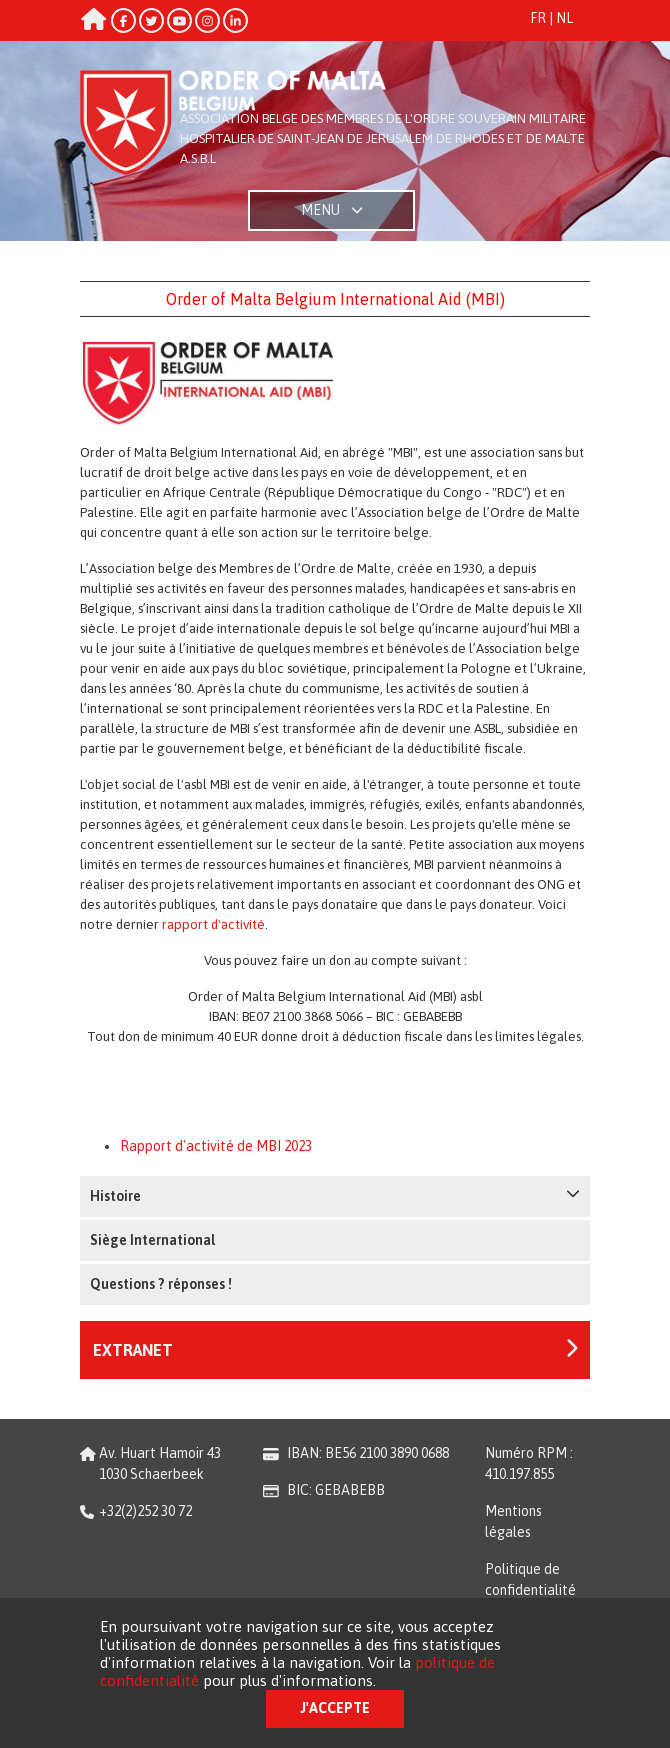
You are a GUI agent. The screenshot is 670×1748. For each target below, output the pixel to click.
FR (538, 18)
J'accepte (335, 1708)
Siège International (152, 1240)
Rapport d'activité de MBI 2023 (216, 1146)
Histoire (335, 1195)
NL (564, 18)
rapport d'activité (213, 924)
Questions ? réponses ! (161, 1284)
